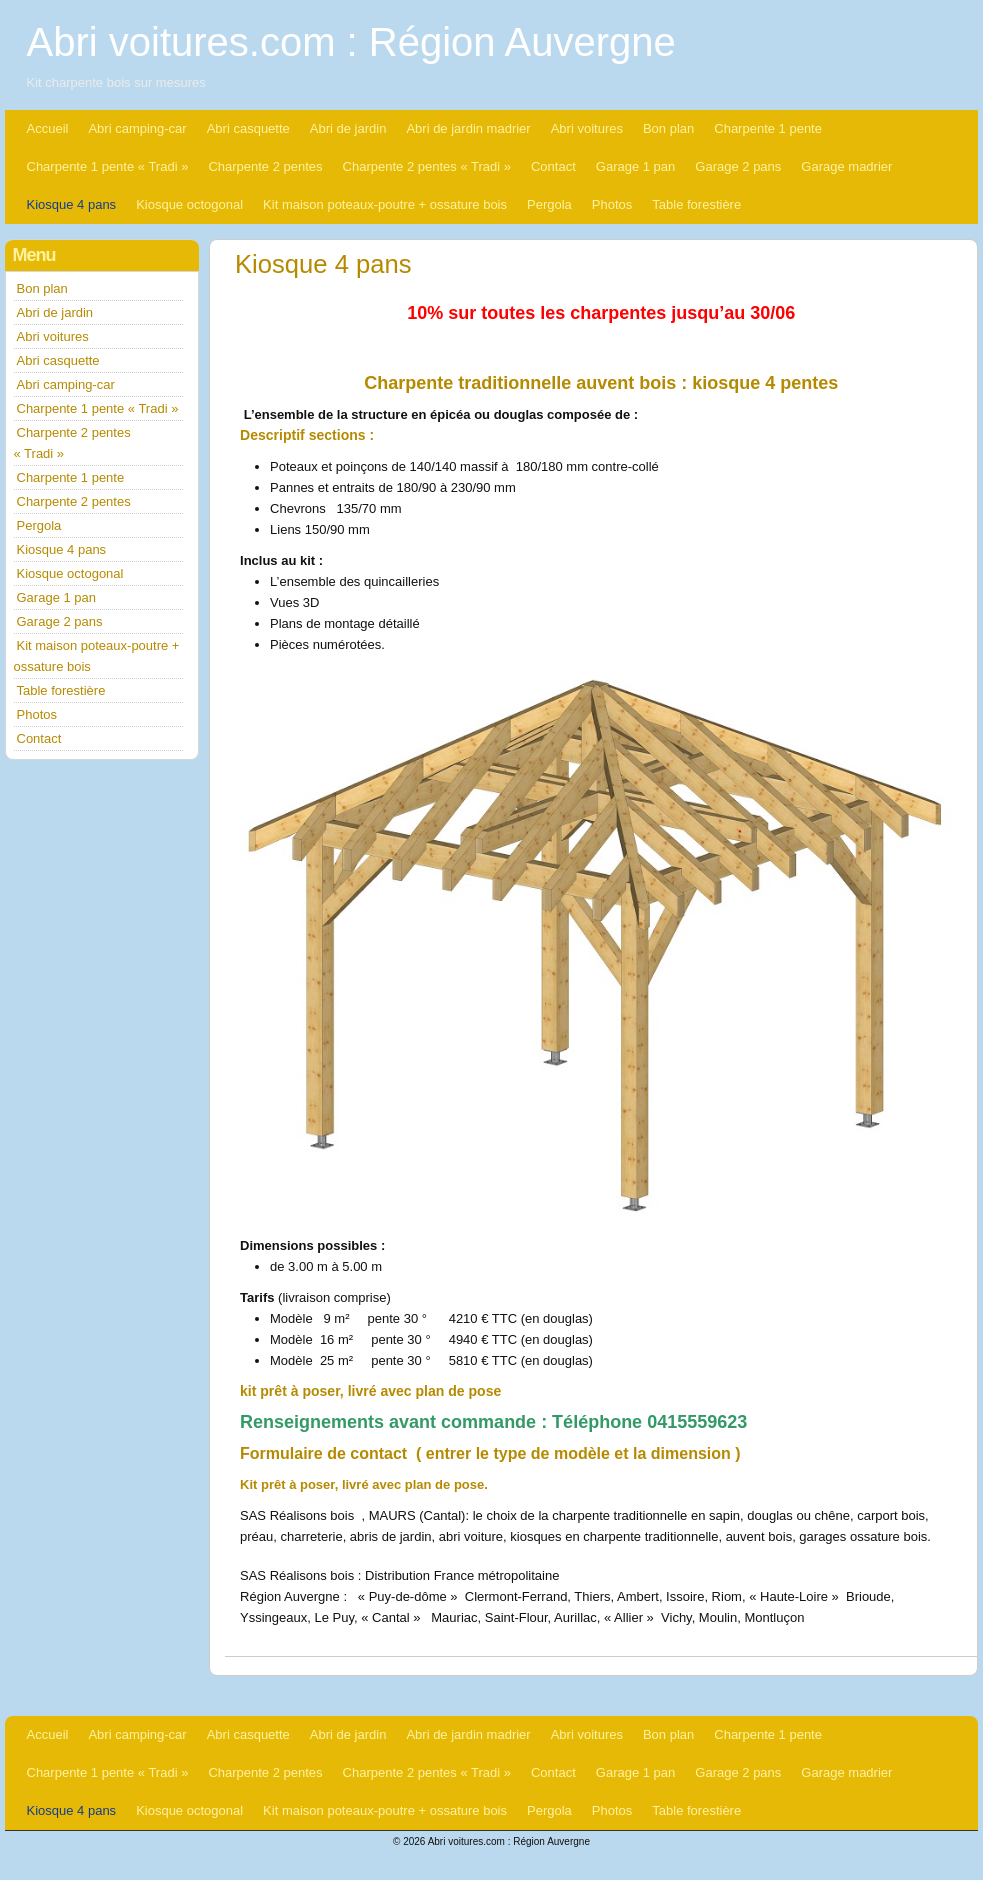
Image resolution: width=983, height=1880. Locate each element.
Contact (553, 166)
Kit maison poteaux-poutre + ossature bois (385, 204)
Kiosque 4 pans (72, 204)
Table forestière (696, 204)
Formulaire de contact (323, 1453)
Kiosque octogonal (189, 204)
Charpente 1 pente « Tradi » (108, 166)
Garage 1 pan (636, 166)
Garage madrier (846, 166)
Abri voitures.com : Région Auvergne (351, 42)
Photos (612, 204)
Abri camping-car (137, 128)
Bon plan (668, 128)
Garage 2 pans (738, 166)
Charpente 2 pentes (265, 166)
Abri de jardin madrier (468, 128)
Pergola (549, 204)
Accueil (48, 128)
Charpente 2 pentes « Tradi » (427, 166)
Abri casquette (248, 128)
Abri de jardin (348, 128)
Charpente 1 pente (768, 128)
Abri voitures (587, 128)
